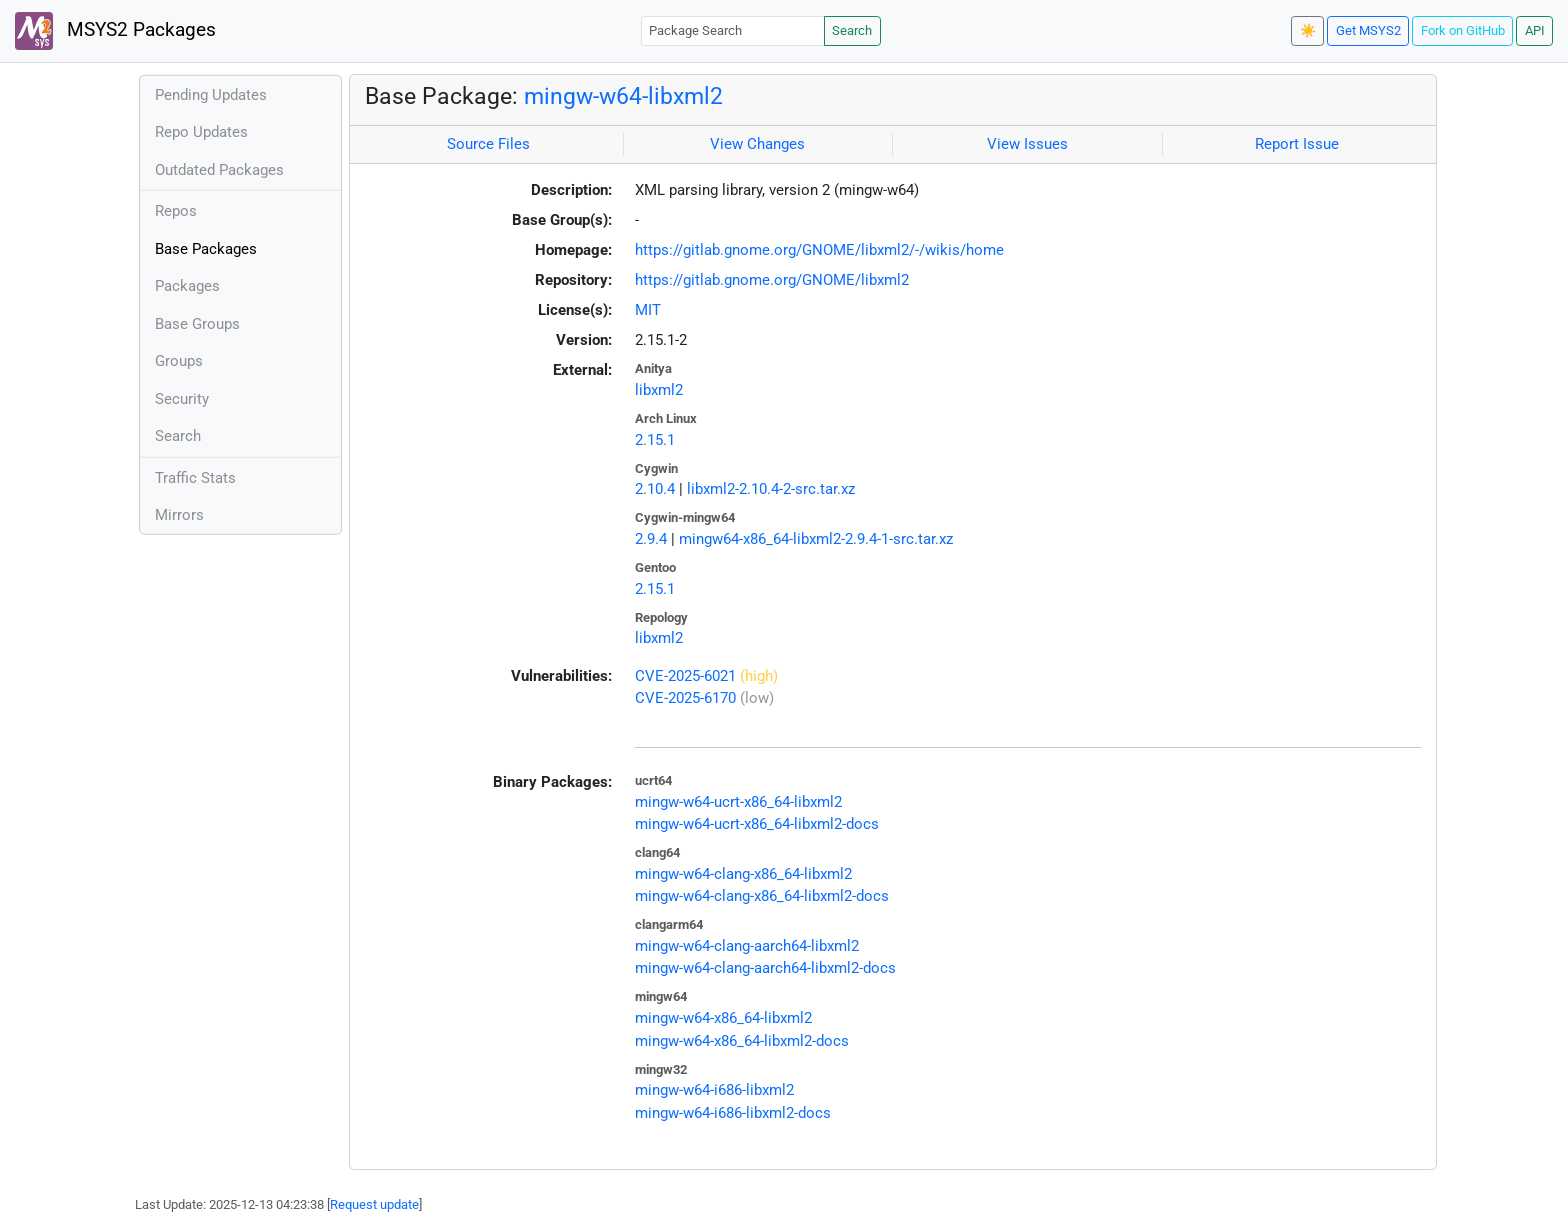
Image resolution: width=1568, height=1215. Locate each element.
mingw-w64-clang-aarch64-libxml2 (747, 946)
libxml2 (659, 390)
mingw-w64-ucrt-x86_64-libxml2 (738, 802)
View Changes (757, 144)
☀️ (1308, 30)
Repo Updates (201, 132)
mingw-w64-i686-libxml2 (714, 1090)
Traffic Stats (195, 478)
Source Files (488, 144)
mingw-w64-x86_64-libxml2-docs (742, 1041)
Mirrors (179, 515)
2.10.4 (655, 489)
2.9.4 (651, 539)
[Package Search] (733, 30)
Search (852, 30)
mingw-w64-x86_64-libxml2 (723, 1018)
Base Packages (206, 249)
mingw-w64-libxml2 (623, 96)
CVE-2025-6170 (685, 698)
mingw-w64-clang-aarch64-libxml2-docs (765, 968)
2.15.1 (655, 440)
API (1535, 30)
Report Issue (1297, 144)
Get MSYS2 (1368, 30)
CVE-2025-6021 (685, 676)
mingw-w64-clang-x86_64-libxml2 (743, 874)
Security (182, 399)
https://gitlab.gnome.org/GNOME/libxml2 (772, 280)
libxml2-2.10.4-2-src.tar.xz (771, 489)
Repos (176, 211)
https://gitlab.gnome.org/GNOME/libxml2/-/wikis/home (819, 250)
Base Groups (197, 324)
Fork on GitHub (1463, 30)
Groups (179, 361)
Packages (187, 286)
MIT (648, 310)
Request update (374, 1204)
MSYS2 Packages (115, 31)
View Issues (1027, 144)
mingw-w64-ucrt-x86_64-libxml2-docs (757, 824)
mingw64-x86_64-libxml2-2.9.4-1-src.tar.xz (816, 539)
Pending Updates (211, 95)
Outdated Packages (219, 170)
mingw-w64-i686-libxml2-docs (733, 1113)
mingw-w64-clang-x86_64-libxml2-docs (762, 896)
